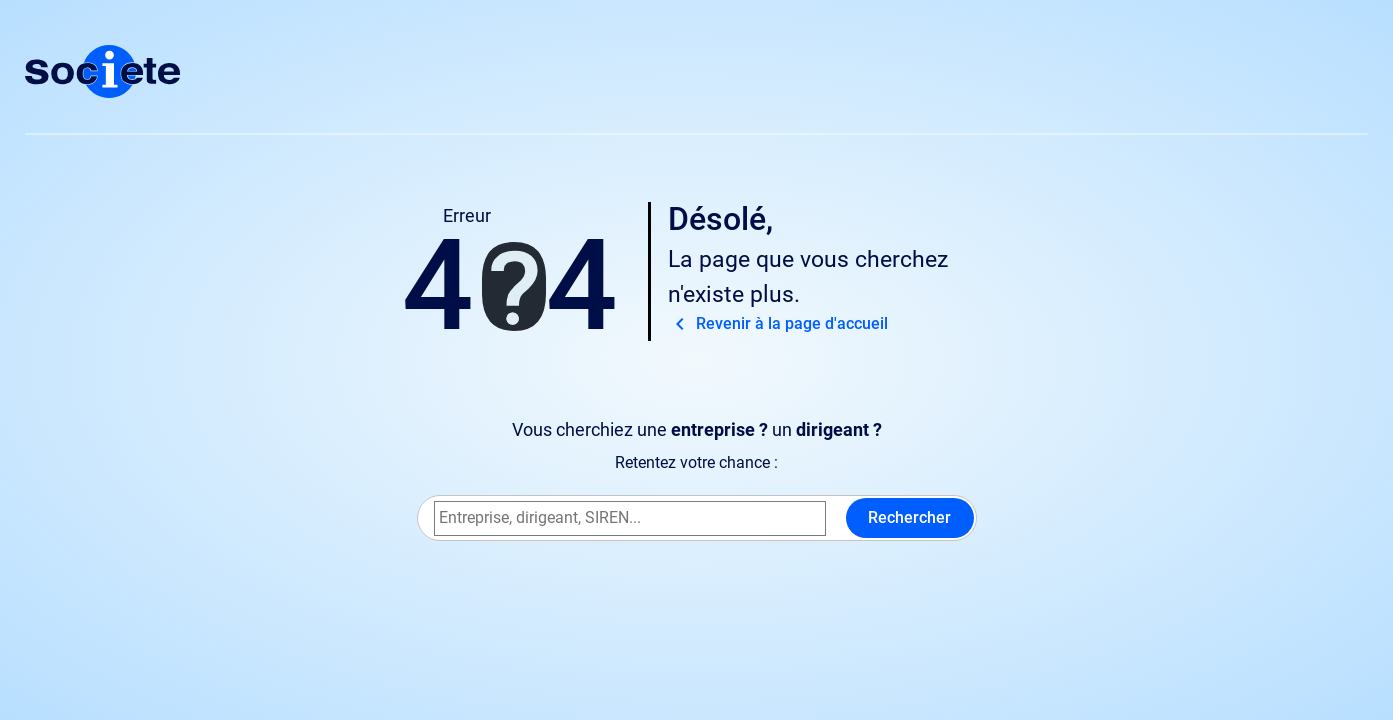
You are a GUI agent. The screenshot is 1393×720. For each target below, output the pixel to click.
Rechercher (909, 517)
